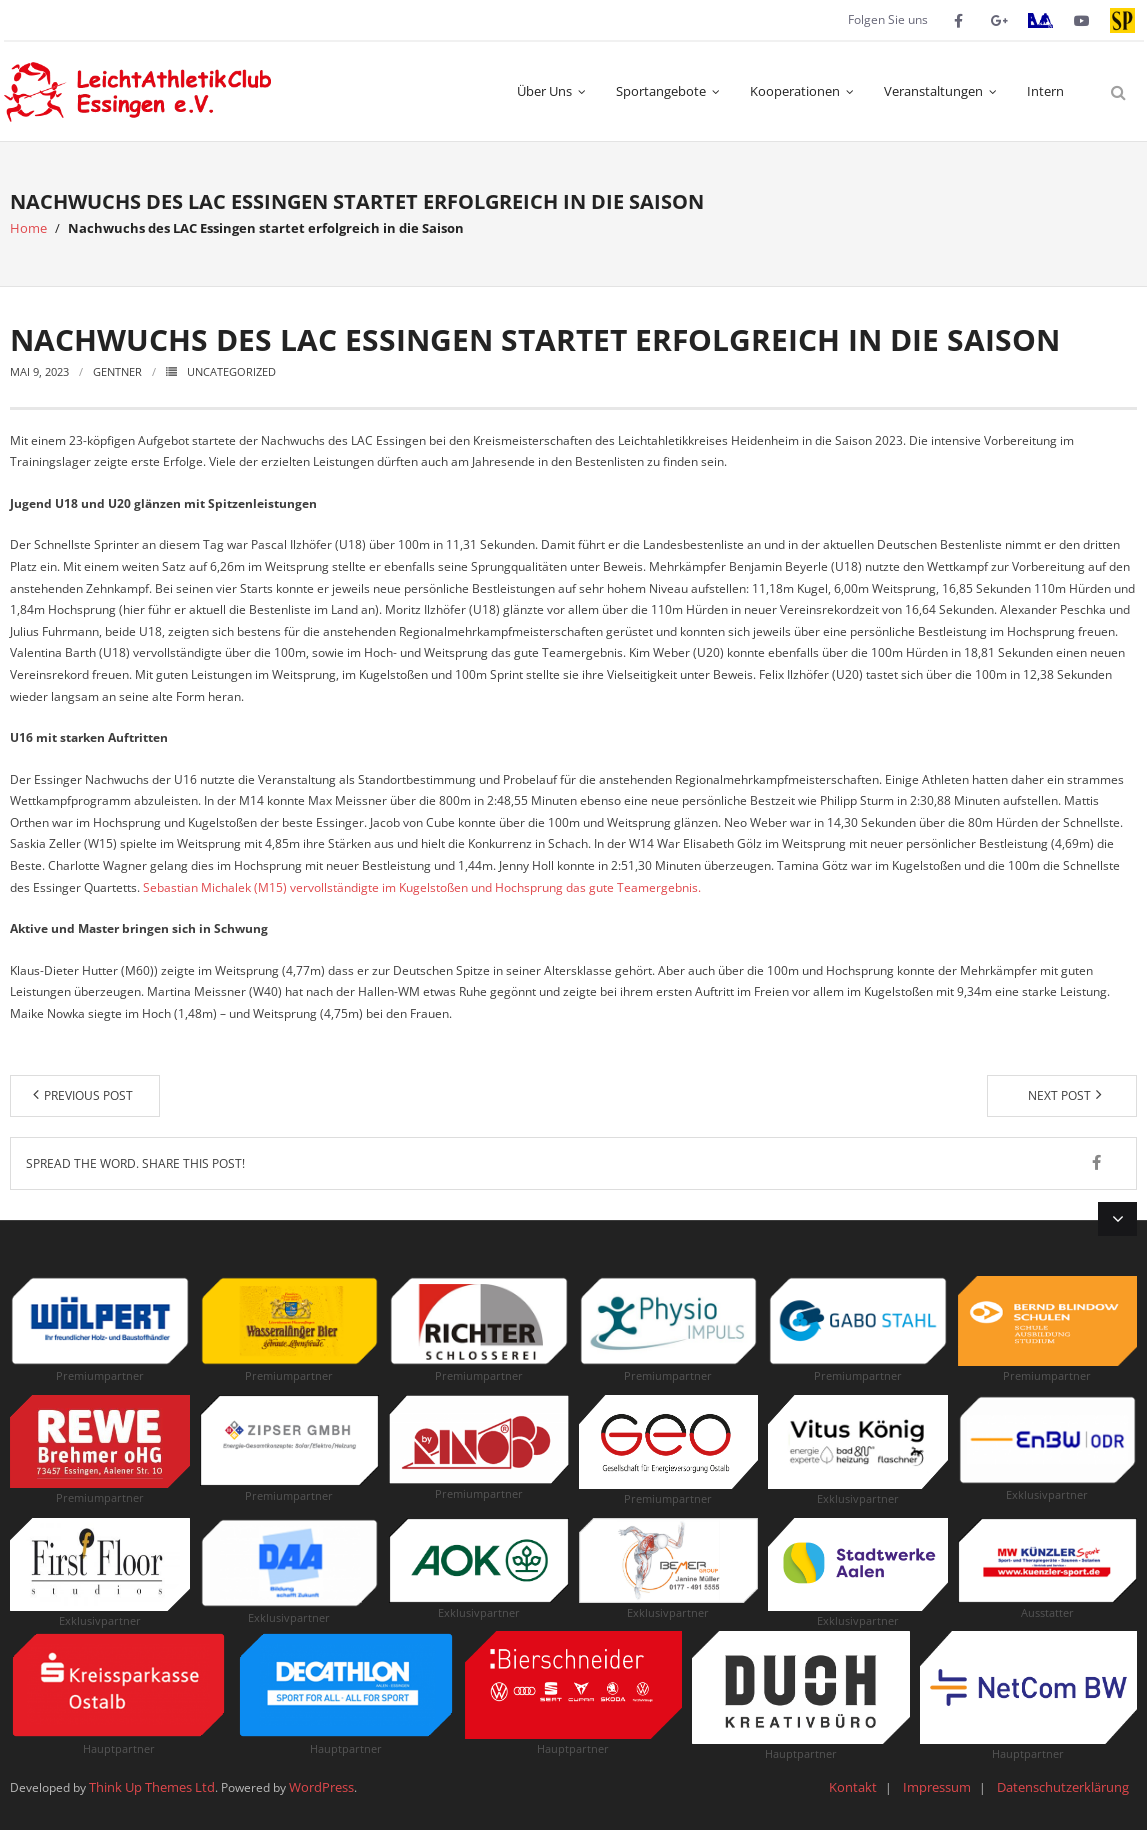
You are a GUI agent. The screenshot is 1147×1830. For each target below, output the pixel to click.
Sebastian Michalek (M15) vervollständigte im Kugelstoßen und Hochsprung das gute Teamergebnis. (422, 887)
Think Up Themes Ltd (152, 1787)
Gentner (117, 371)
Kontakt (853, 1787)
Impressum (937, 1787)
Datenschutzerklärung (1063, 1787)
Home (28, 228)
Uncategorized (231, 371)
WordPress (321, 1787)
